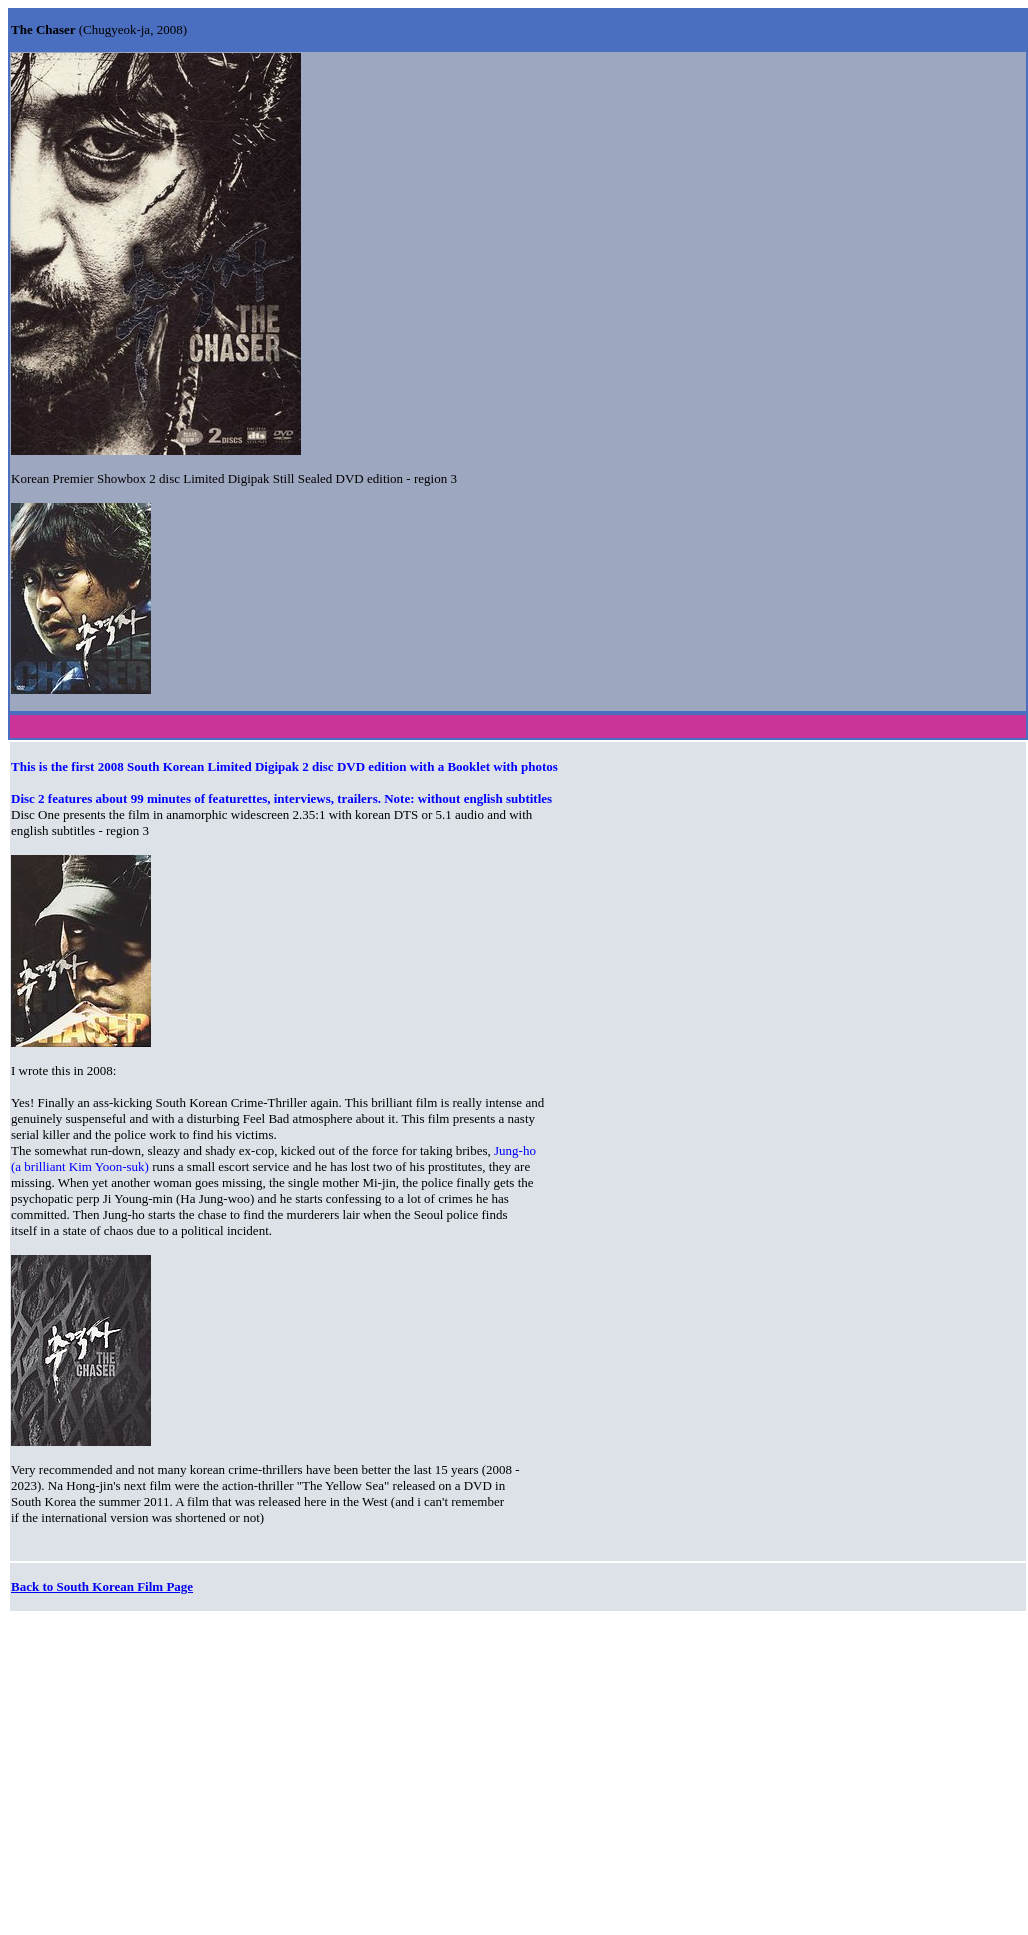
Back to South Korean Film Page (102, 1586)
